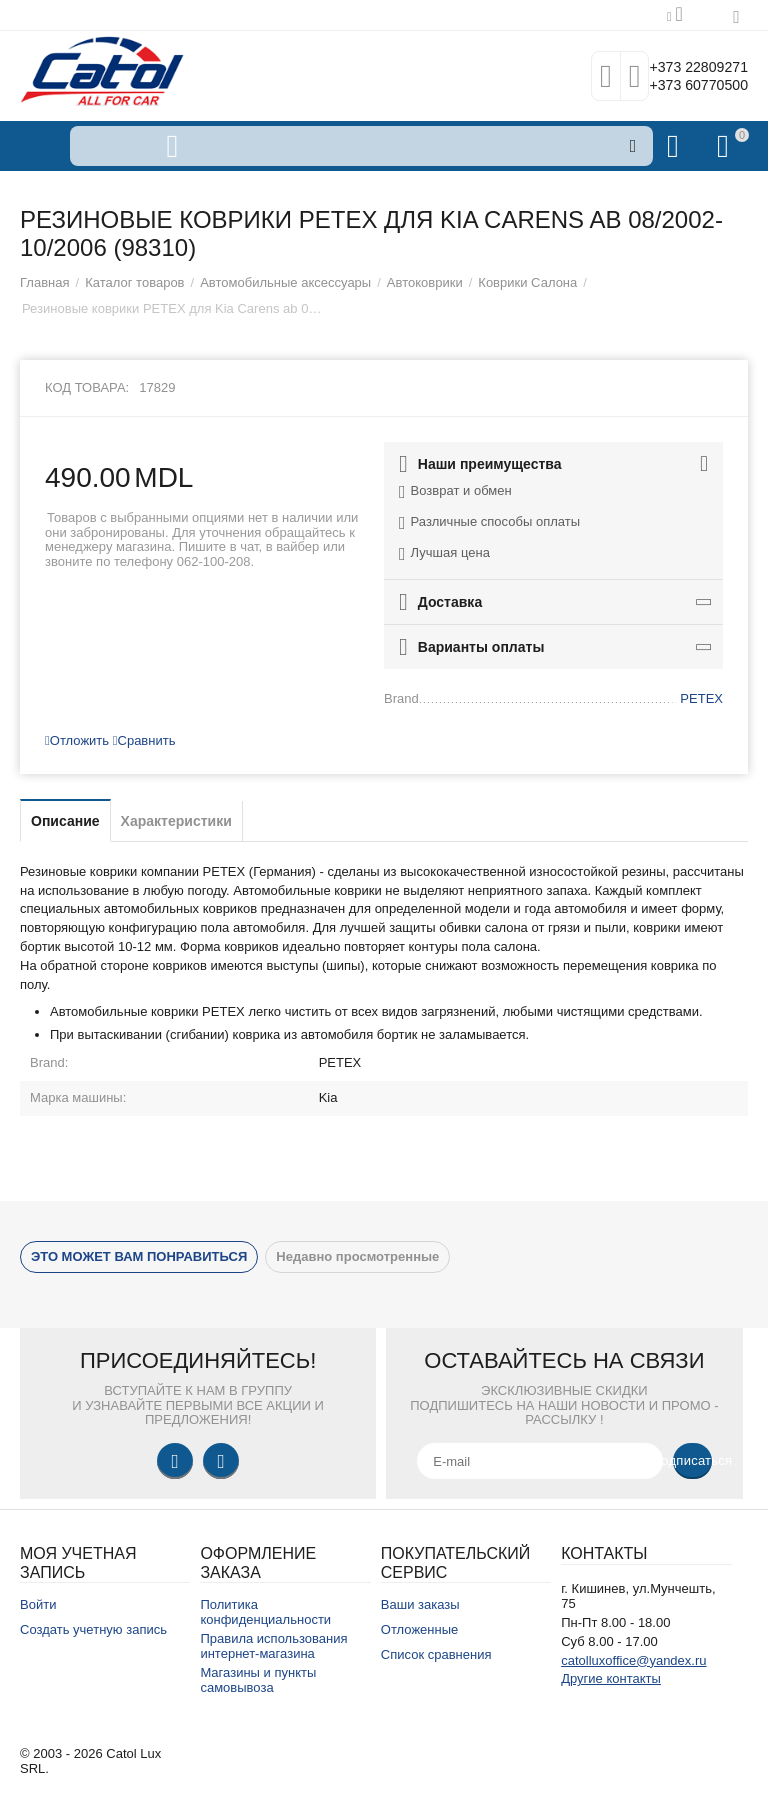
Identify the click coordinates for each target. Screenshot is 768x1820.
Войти (38, 1604)
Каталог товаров (134, 282)
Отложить (77, 740)
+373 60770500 (685, 86)
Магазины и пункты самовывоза (258, 1680)
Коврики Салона (527, 282)
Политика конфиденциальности (265, 1612)
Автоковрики (425, 282)
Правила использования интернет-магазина (273, 1646)
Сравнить (144, 740)
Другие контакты (611, 1678)
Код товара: (87, 387)
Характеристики (176, 821)
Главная (45, 282)
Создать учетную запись (93, 1629)
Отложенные (420, 1629)
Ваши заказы (420, 1604)
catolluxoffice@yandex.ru (633, 1660)
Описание (65, 821)
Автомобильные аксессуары (285, 282)
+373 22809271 (685, 66)
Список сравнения (436, 1654)
